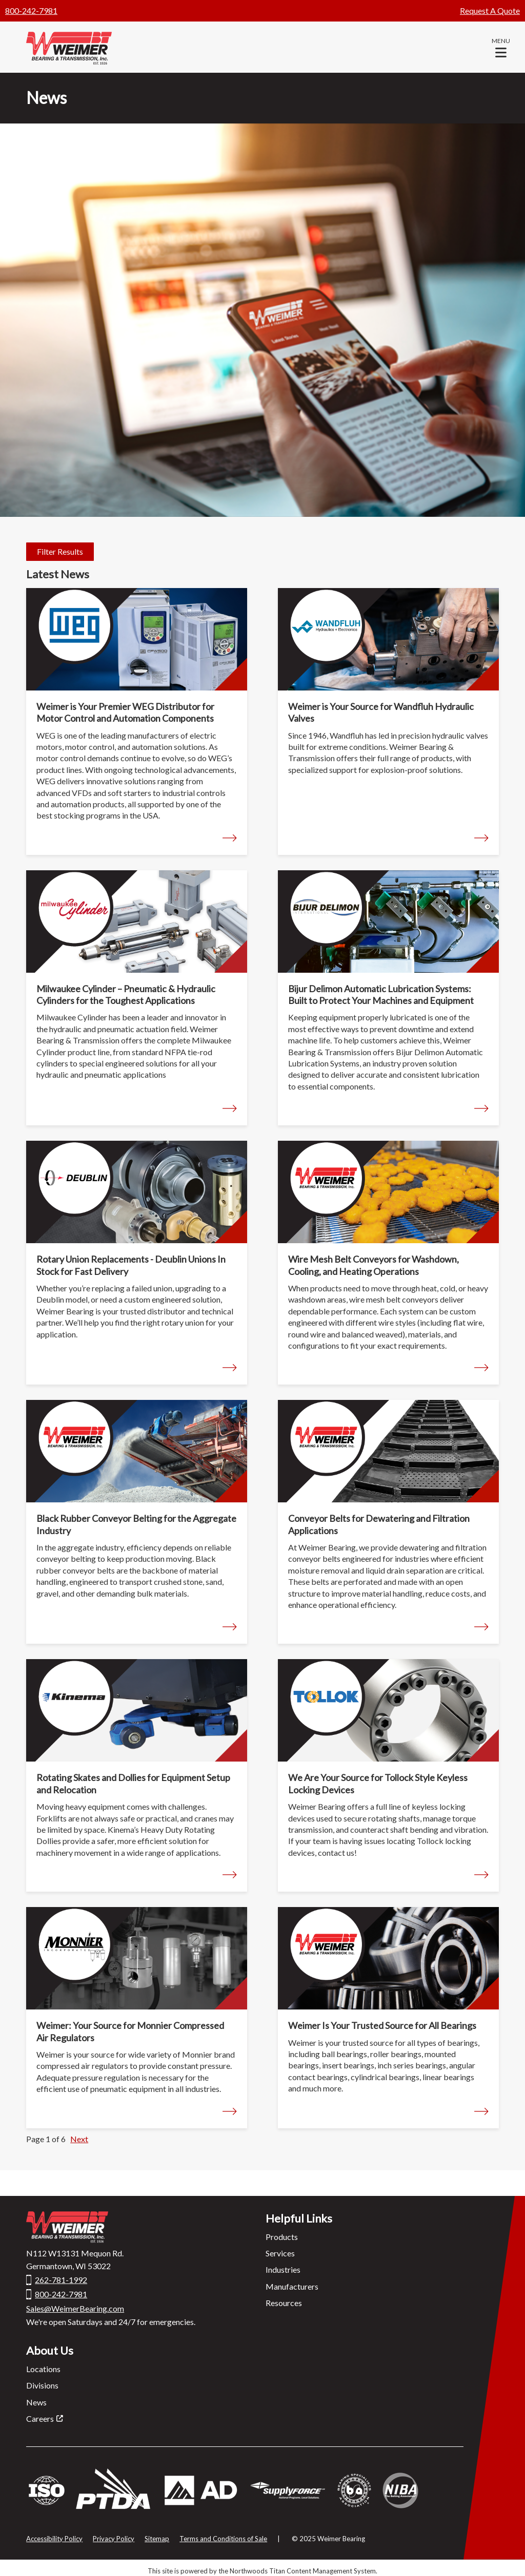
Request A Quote (490, 10)
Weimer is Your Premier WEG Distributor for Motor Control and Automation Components (125, 712)
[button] (501, 47)
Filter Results (60, 551)
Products (282, 2237)
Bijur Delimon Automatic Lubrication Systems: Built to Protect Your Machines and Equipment (381, 994)
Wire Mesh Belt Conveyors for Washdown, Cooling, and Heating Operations (373, 1264)
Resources (284, 2303)
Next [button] (79, 2139)
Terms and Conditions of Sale (223, 2539)
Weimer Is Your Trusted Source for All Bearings (382, 2025)
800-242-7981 (31, 10)
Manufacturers (292, 2286)
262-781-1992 (61, 2280)
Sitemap (157, 2539)
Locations (43, 2369)
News (36, 2402)
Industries (283, 2269)
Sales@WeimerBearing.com (75, 2308)
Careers (40, 2418)
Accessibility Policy (54, 2539)
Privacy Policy (113, 2539)
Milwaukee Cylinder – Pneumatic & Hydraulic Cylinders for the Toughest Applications (125, 994)
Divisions (42, 2385)
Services (280, 2253)
